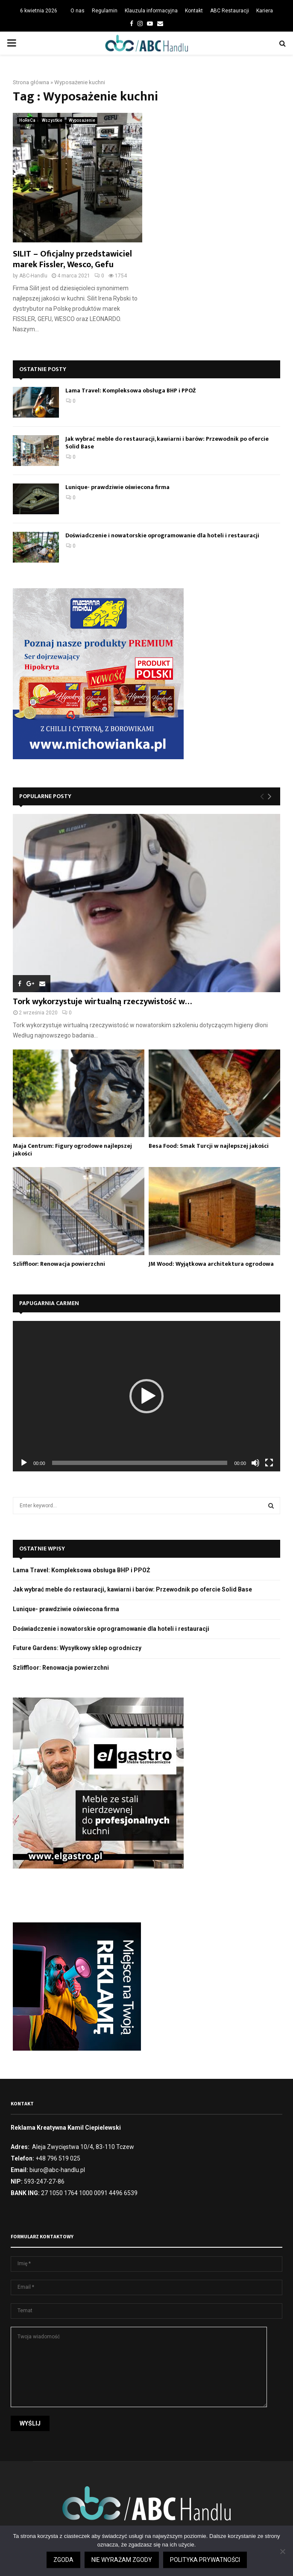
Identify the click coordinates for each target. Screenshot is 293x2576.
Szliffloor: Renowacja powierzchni (59, 1264)
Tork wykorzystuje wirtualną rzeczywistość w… (102, 1001)
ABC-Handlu (33, 276)
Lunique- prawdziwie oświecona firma (117, 487)
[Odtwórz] (24, 1463)
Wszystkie (52, 120)
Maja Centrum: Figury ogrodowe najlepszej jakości (72, 1149)
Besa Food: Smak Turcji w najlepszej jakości (209, 1146)
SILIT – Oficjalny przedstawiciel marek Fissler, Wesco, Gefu (72, 259)
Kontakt (194, 11)
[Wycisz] (255, 1463)
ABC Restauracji (229, 11)
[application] (146, 1396)
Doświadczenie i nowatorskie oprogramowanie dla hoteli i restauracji (162, 535)
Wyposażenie (82, 120)
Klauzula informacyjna (151, 11)
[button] (146, 1396)
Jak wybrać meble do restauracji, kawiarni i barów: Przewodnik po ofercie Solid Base (167, 442)
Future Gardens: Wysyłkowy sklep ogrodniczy (77, 1648)
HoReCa (27, 120)
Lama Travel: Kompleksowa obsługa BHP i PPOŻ (130, 390)
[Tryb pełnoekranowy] (269, 1463)
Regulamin (104, 11)
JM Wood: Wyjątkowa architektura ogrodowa (211, 1264)
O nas (77, 11)
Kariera (264, 11)
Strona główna (31, 82)
